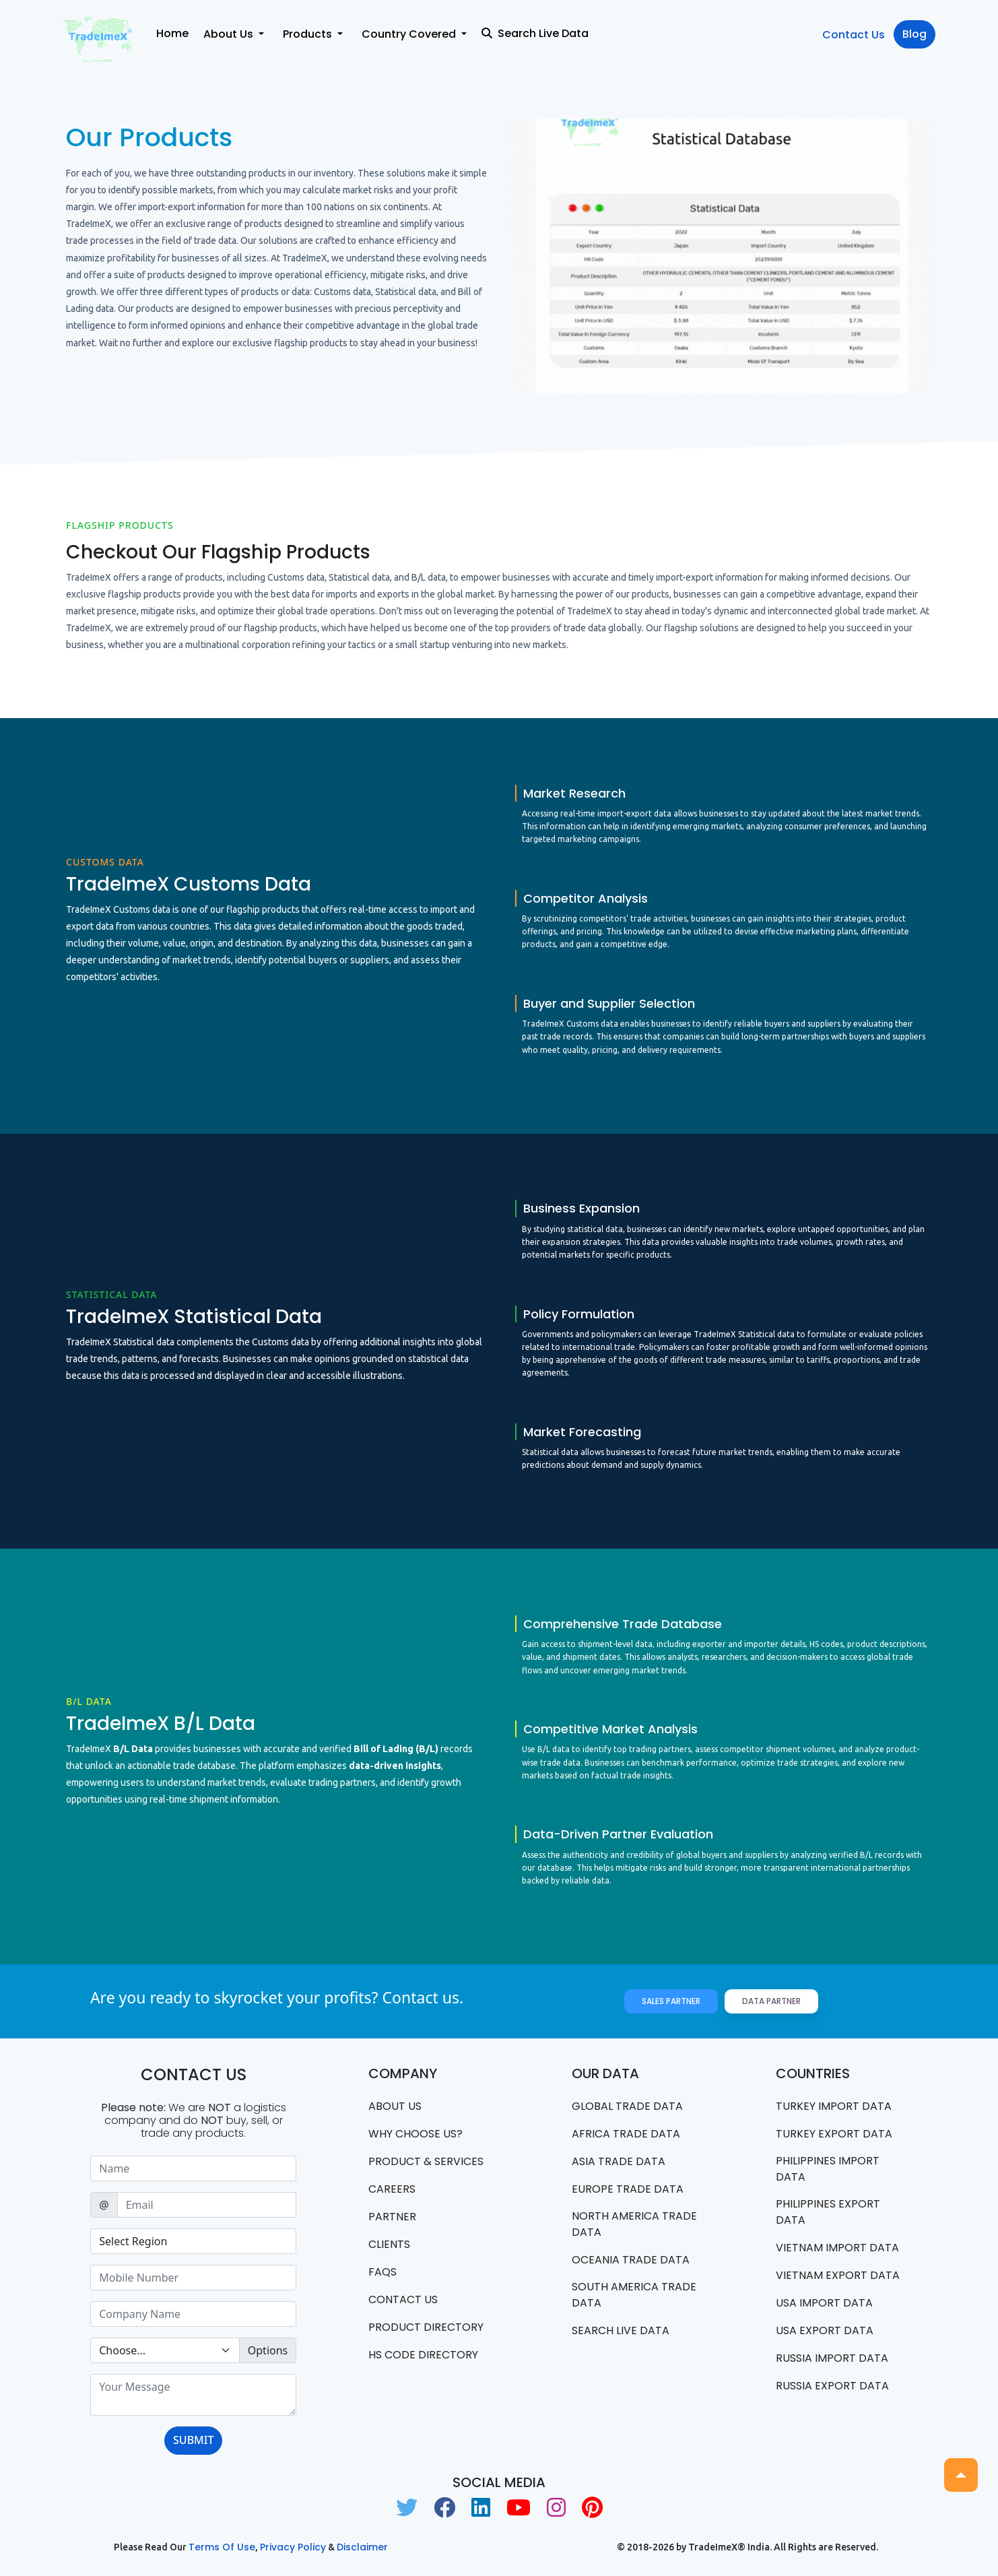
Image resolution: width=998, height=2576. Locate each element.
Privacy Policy (293, 2547)
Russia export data (832, 2385)
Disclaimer (362, 2547)
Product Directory (426, 2327)
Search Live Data (535, 33)
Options (268, 2350)
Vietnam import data (837, 2247)
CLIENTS (389, 2244)
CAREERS (391, 2189)
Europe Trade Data (628, 2189)
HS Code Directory (423, 2354)
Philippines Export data (828, 2212)
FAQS (382, 2272)
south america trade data (634, 2295)
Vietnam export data (838, 2275)
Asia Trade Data (618, 2161)
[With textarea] (193, 2395)
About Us (395, 2106)
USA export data (824, 2330)
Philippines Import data (827, 2169)
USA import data (824, 2303)
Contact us (403, 2299)
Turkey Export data (834, 2134)
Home (172, 33)
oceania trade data (631, 2259)
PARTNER (392, 2216)
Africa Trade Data (626, 2134)
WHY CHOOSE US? (415, 2134)
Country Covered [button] (410, 34)
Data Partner (771, 2001)
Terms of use (222, 2547)
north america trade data (634, 2224)
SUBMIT (193, 2440)
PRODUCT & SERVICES (426, 2161)
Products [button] (309, 34)
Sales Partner (671, 2001)
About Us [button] (229, 34)
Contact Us (853, 34)
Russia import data (832, 2358)
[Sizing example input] (193, 2168)
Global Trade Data (627, 2106)
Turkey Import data (834, 2106)
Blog (914, 34)
